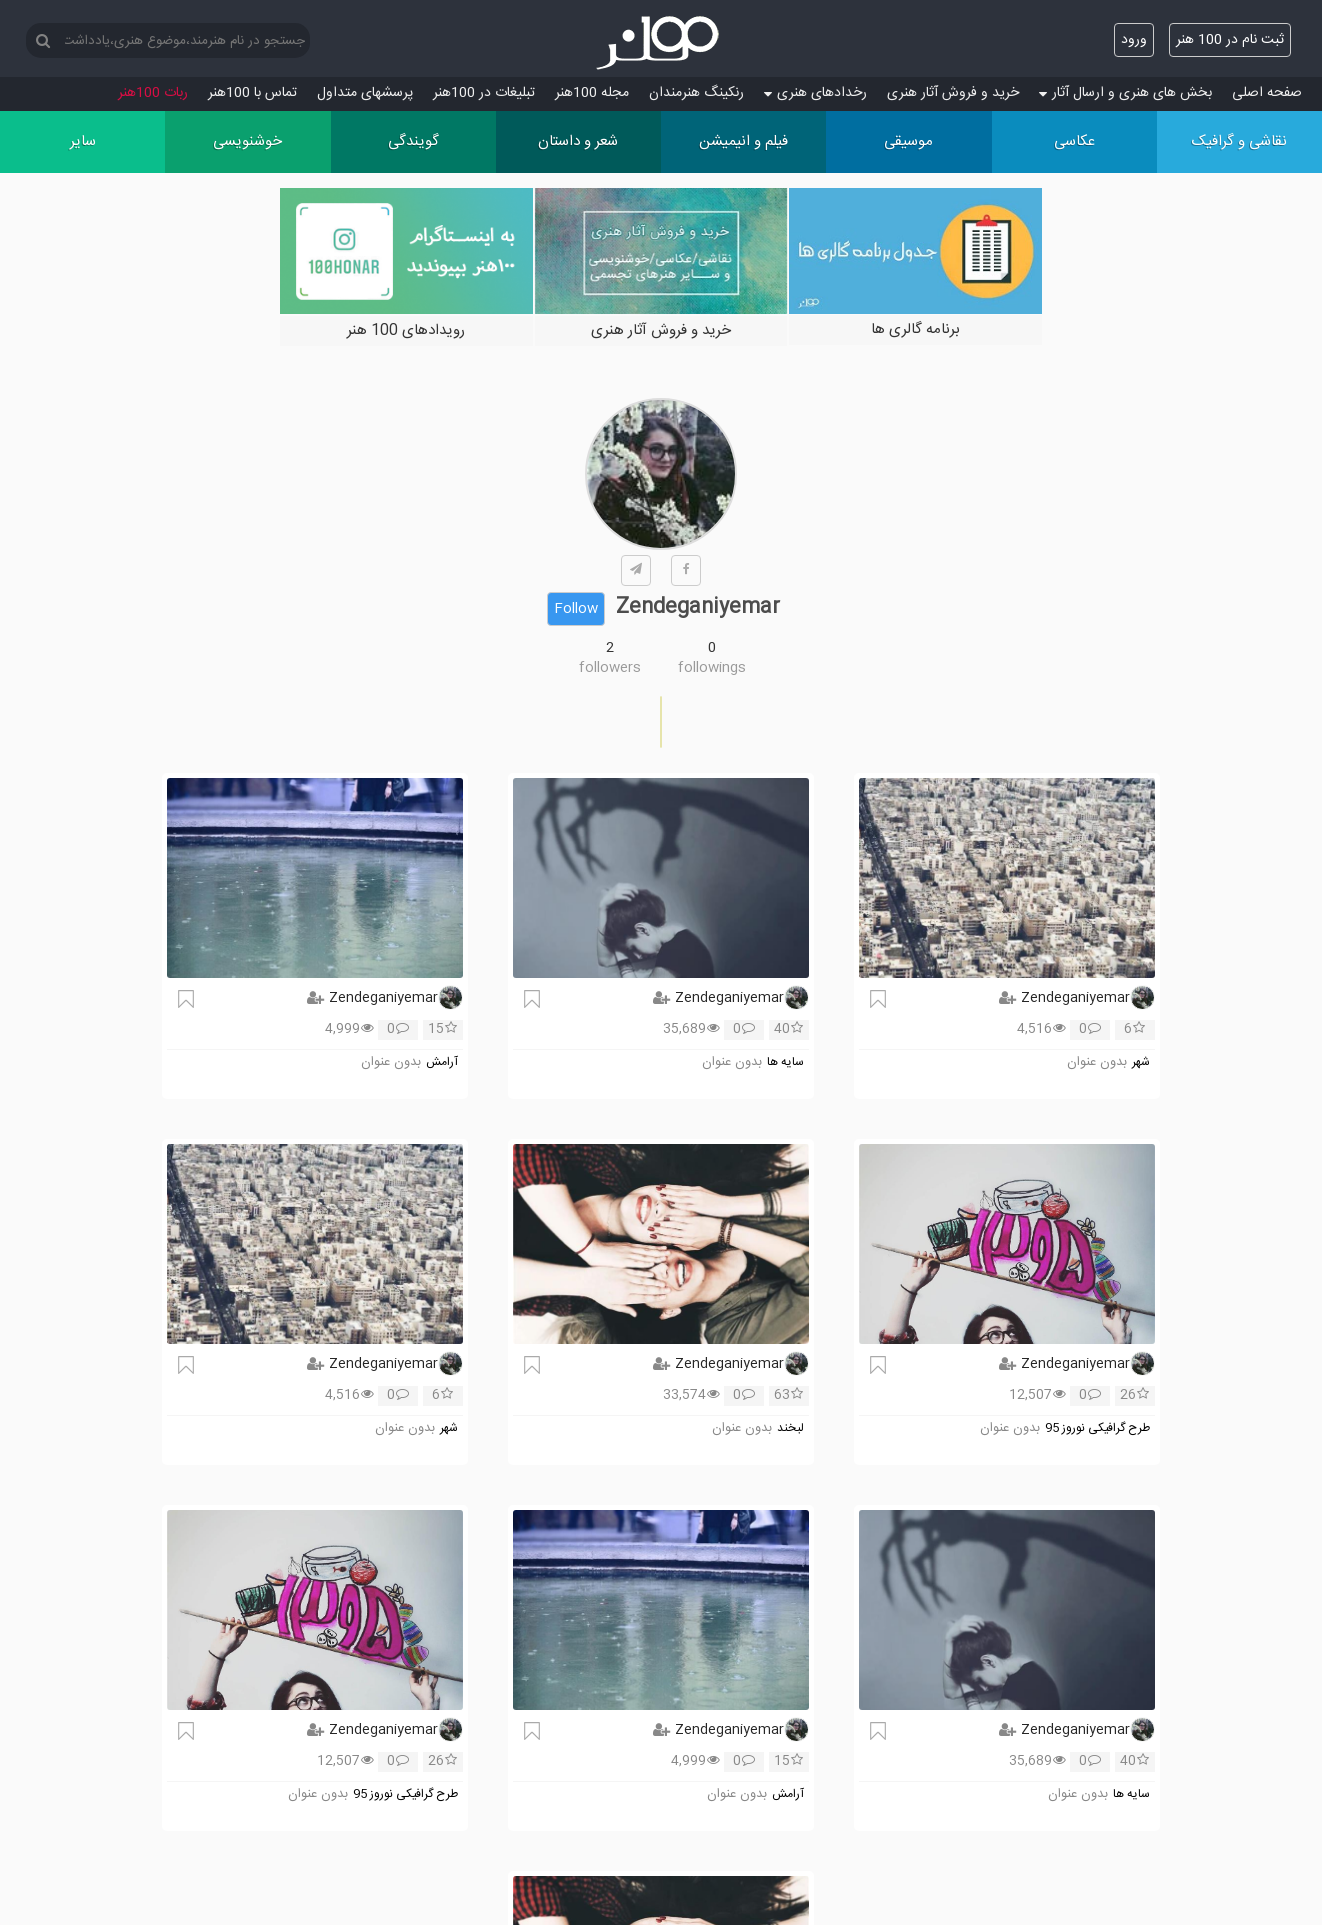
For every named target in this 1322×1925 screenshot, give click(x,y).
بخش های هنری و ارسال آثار (1125, 93)
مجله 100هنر (592, 93)
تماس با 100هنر (252, 93)
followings (712, 668)
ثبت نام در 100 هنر (1230, 40)
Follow (576, 609)
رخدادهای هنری (815, 93)
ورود (1134, 40)
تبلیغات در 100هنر (484, 93)
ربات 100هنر (153, 93)
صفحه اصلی (1267, 93)
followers (610, 668)
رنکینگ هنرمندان (696, 93)
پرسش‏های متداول (365, 93)
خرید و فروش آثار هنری (953, 93)
